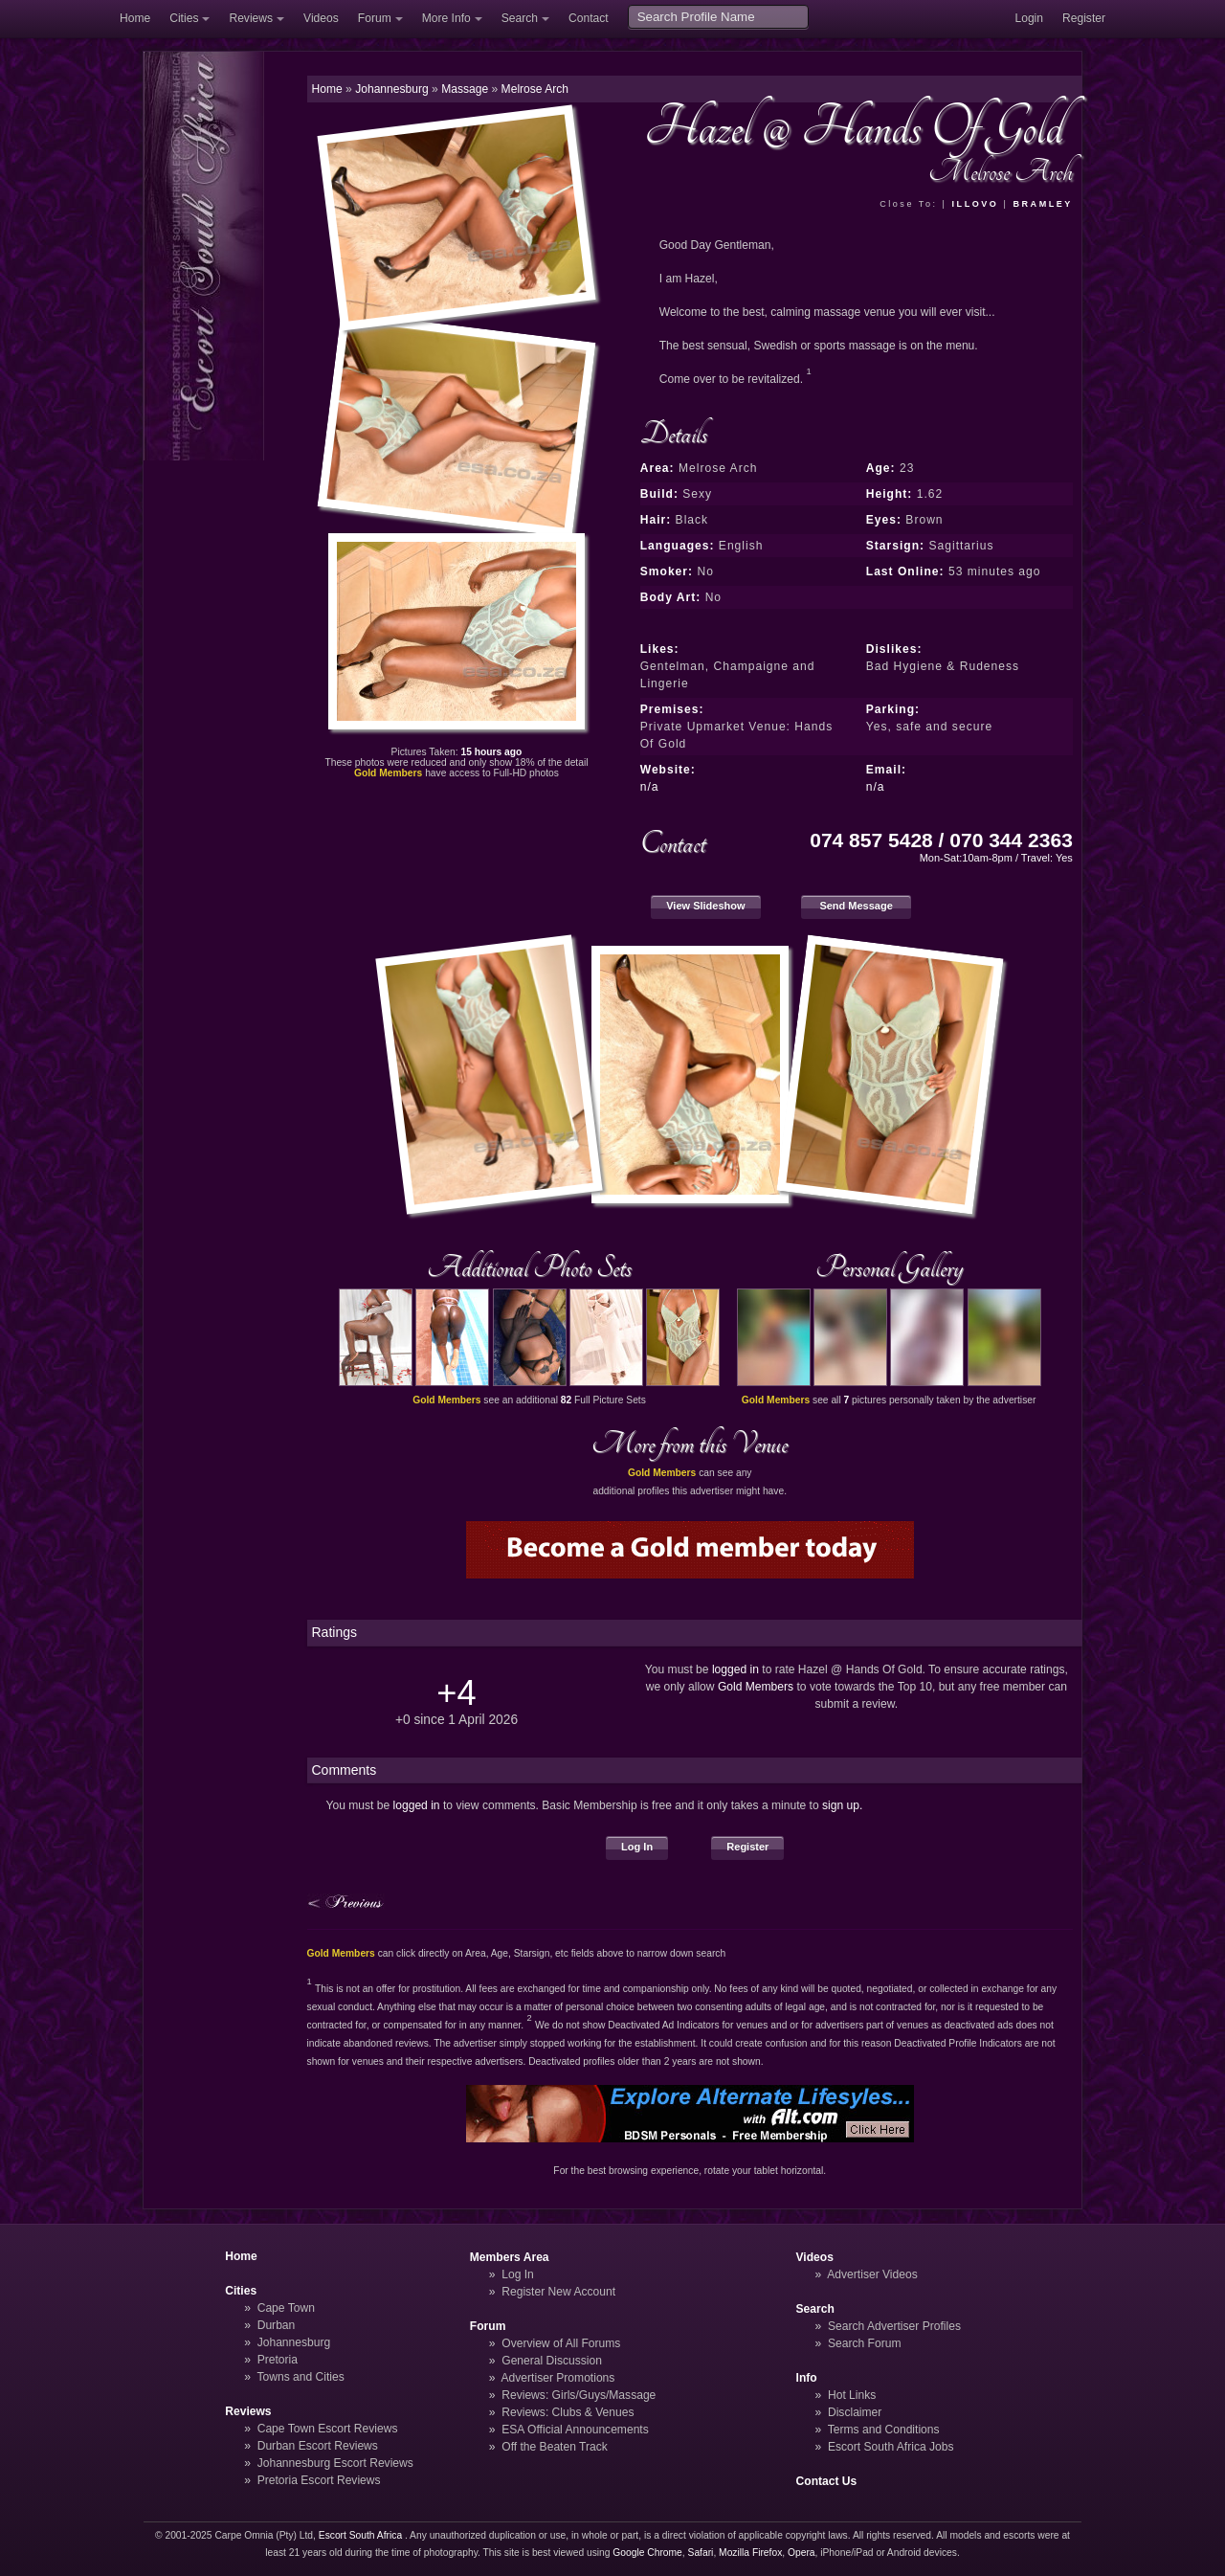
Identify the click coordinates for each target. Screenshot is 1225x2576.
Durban (276, 2325)
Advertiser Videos (872, 2274)
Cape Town (286, 2308)
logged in (735, 1669)
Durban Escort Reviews (317, 2446)
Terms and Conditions (884, 2429)
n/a (649, 787)
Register (1083, 18)
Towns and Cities (300, 2377)
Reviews (251, 18)
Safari (701, 2552)
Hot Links (852, 2395)
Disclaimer (854, 2412)
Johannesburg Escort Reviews (335, 2463)
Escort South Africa (360, 2535)
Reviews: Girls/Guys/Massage (578, 2395)
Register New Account (558, 2291)
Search (519, 18)
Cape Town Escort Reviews (327, 2428)
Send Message (856, 905)
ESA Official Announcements (575, 2429)
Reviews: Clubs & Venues (567, 2412)
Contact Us (827, 2481)
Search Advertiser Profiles (894, 2326)
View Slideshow (705, 905)
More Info (446, 18)
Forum (374, 18)
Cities (183, 18)
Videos (321, 18)
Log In (637, 1846)
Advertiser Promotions (558, 2378)
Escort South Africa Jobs (891, 2446)
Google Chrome (646, 2552)
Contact (588, 18)
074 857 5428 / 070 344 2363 (941, 840)
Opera (801, 2552)
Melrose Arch (534, 89)
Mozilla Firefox (750, 2552)
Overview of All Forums (560, 2343)
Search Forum (865, 2343)
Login (1028, 18)
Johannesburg (294, 2342)
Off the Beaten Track (554, 2446)
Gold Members (755, 1686)
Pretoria (277, 2359)
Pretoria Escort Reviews (319, 2480)
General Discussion (551, 2360)
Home (135, 18)
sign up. (842, 1805)
